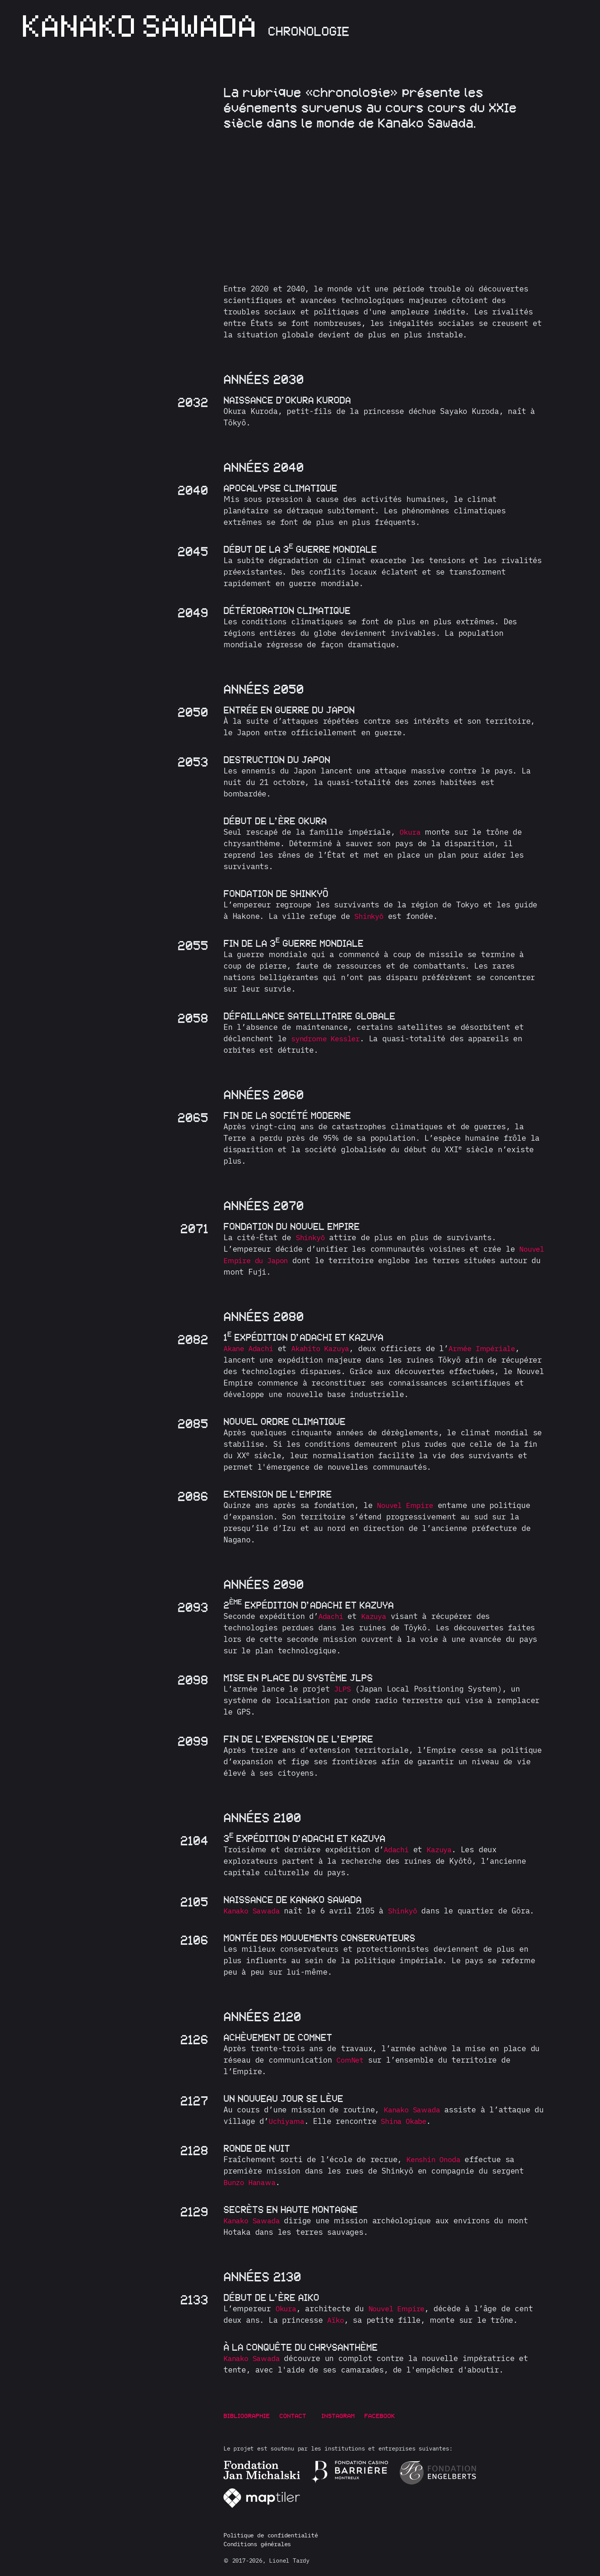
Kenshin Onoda (435, 2159)
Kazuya (377, 1616)
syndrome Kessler (328, 1038)
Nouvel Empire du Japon (274, 1260)
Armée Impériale (494, 1348)
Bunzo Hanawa (251, 2182)
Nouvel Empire (407, 1505)
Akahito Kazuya (327, 1348)
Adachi (332, 1616)
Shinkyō (370, 916)
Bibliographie (246, 2415)
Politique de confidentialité (270, 2535)
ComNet (351, 2060)
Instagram (345, 2415)
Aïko (336, 2320)
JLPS (343, 1689)
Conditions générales (257, 2543)
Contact (292, 2415)
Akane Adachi (250, 1348)
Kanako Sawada (253, 1910)
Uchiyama (301, 2121)
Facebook (387, 2415)
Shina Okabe (422, 2121)
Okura (410, 832)
